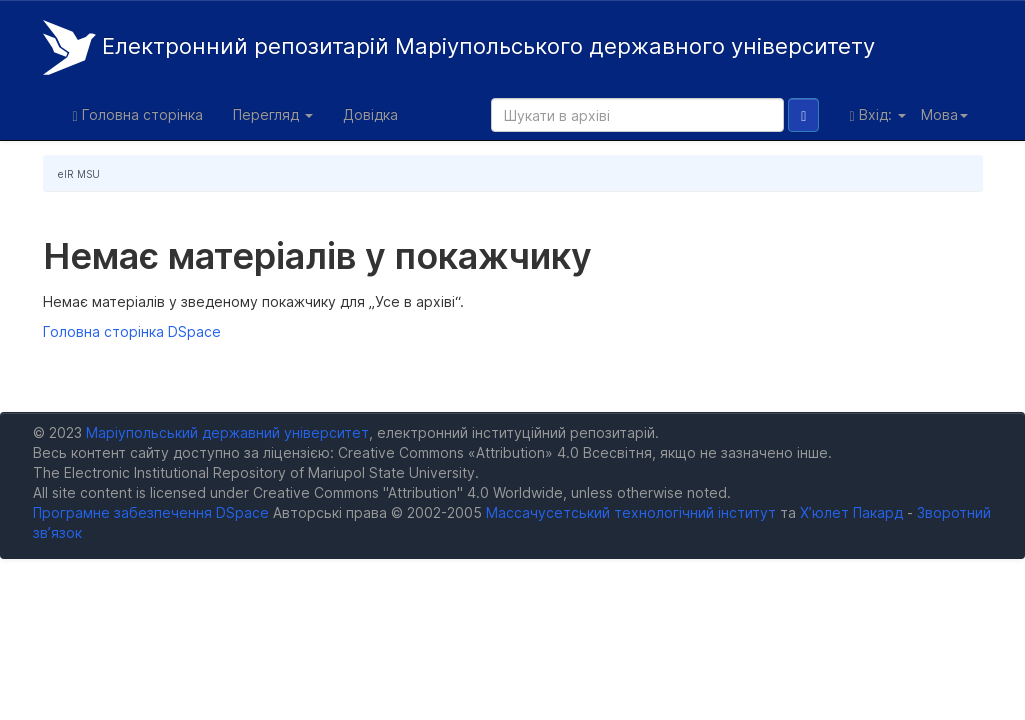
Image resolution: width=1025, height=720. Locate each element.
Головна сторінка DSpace (132, 331)
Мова (944, 114)
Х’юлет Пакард (851, 512)
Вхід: (877, 115)
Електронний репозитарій (459, 47)
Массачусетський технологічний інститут (631, 512)
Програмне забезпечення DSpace (151, 512)
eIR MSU (79, 174)
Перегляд (273, 114)
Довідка (370, 114)
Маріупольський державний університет (227, 432)
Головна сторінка (138, 115)
